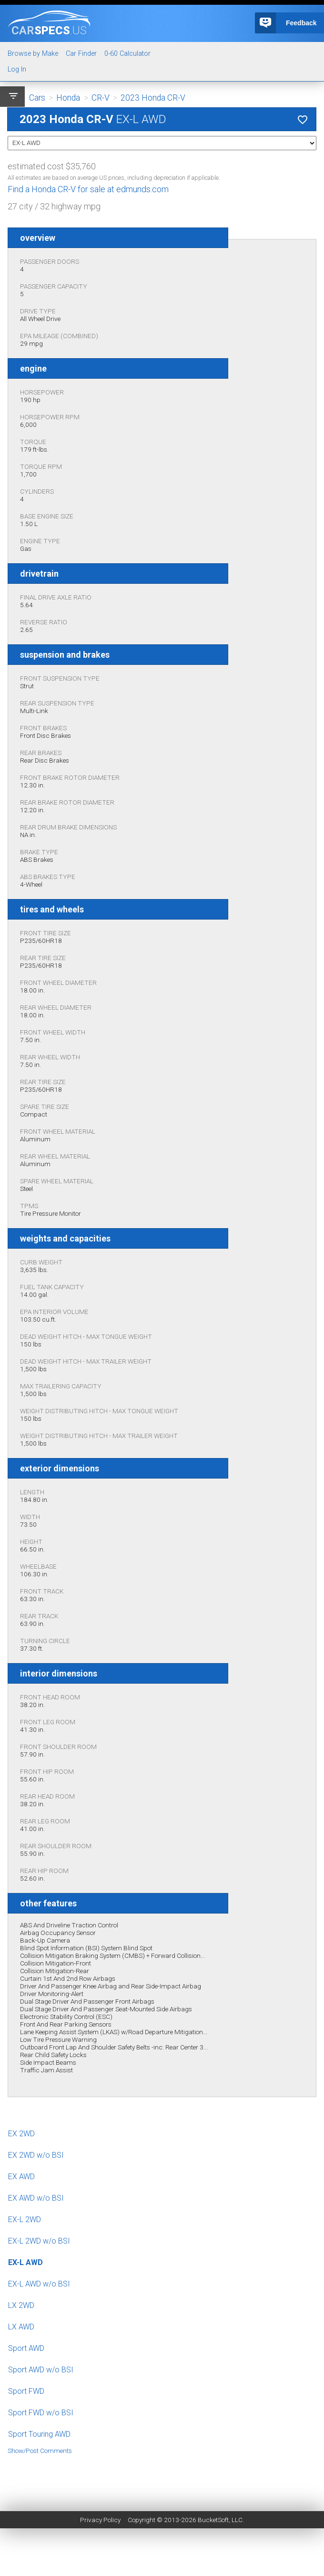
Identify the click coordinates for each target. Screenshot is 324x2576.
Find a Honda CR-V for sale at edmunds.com (88, 189)
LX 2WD (21, 2305)
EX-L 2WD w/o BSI (39, 2240)
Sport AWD (26, 2348)
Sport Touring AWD (39, 2434)
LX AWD (21, 2326)
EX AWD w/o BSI (36, 2198)
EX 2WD (21, 2133)
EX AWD (21, 2176)
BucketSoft (213, 2520)
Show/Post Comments (40, 2450)
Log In (17, 69)
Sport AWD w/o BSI (40, 2369)
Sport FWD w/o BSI (40, 2412)
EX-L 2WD (24, 2219)
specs (49, 30)
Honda (68, 98)
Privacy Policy (100, 2520)
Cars (37, 98)
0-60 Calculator (127, 54)
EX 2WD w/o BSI (36, 2155)
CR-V (100, 98)
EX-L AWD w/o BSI (39, 2283)
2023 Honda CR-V (153, 98)
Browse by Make (33, 54)
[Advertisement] (162, 2475)
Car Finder (81, 54)
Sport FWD (26, 2391)
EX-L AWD (25, 2262)
